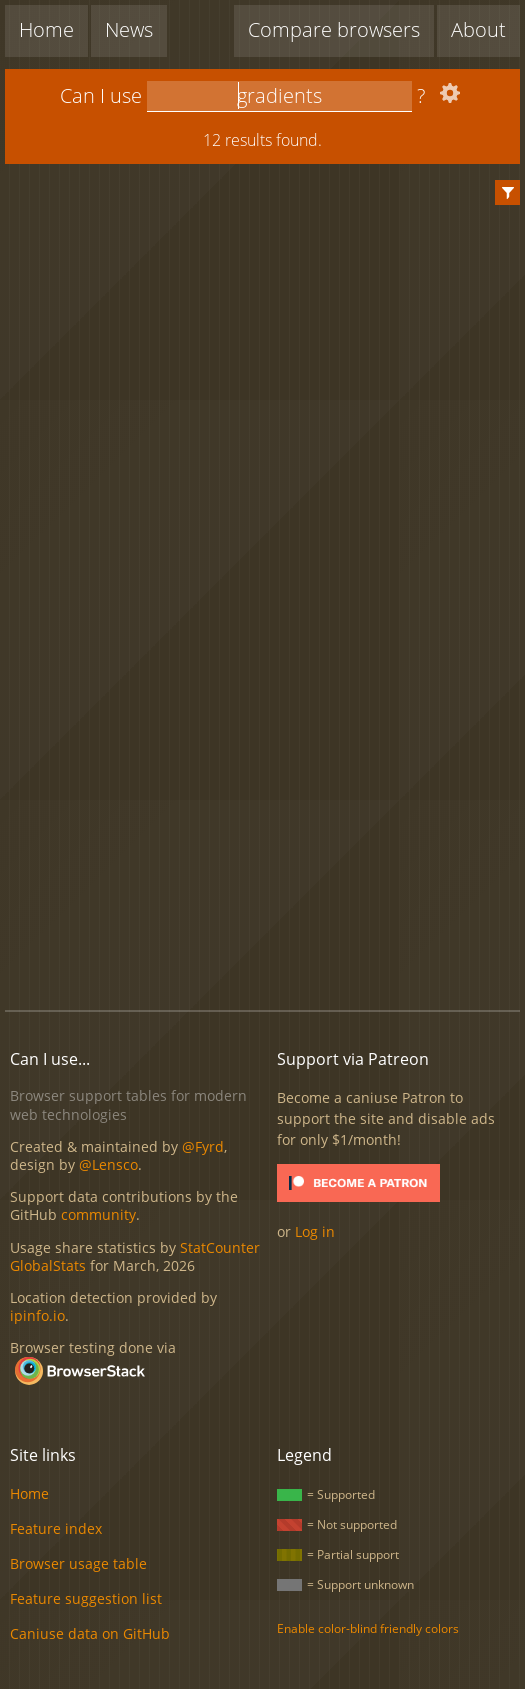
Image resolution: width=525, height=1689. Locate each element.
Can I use (101, 95)
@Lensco (108, 1164)
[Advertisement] (265, 832)
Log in (315, 1231)
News (129, 29)
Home (46, 29)
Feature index (56, 1528)
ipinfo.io (37, 1315)
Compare (334, 29)
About (478, 29)
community (98, 1214)
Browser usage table (78, 1563)
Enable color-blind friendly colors (368, 1628)
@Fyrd (203, 1146)
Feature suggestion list (86, 1598)
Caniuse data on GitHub (90, 1633)
